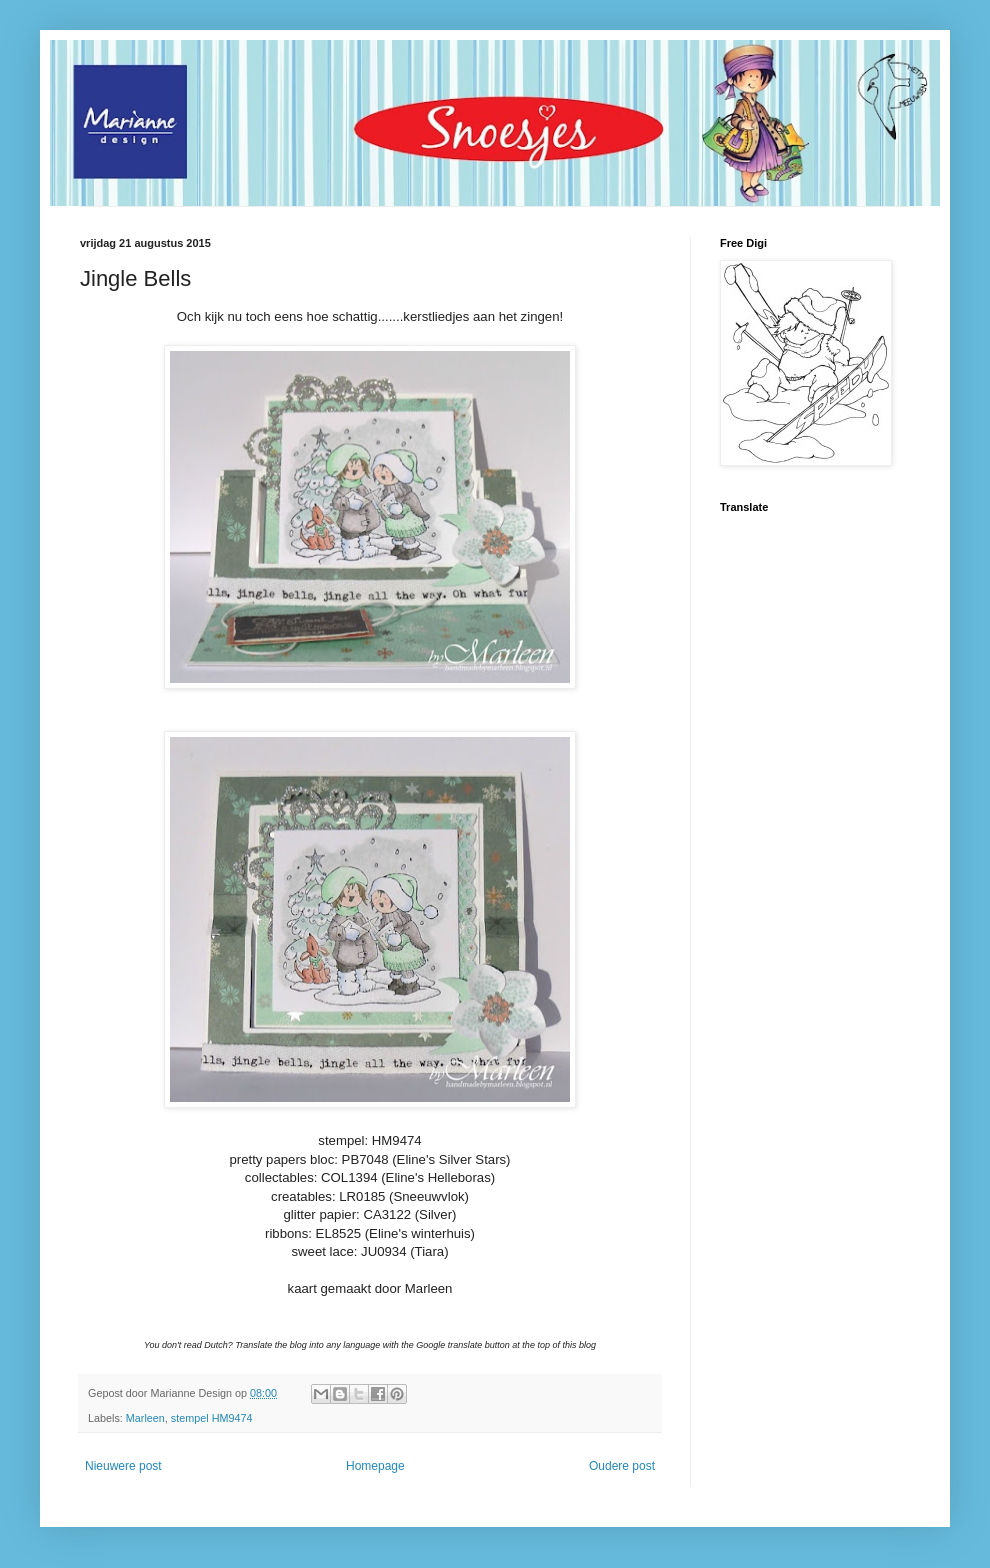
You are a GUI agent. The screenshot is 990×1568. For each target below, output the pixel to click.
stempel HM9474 (212, 1418)
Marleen (145, 1418)
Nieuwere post (123, 1466)
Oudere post (622, 1466)
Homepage (375, 1466)
